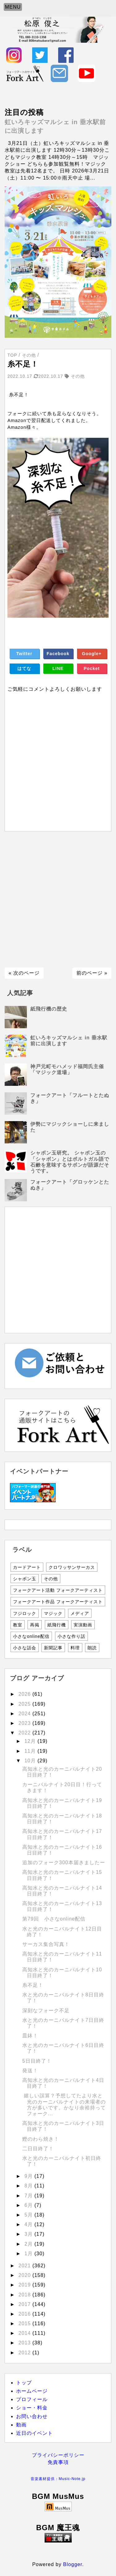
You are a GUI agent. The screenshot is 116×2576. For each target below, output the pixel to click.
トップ (24, 2382)
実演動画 (83, 1624)
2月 (29, 2244)
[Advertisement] (58, 900)
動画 (21, 2424)
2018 (25, 2294)
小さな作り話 (71, 1636)
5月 (29, 2214)
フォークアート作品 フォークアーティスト (58, 1601)
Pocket (92, 668)
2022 (25, 1732)
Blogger (72, 2564)
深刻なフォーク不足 (46, 2010)
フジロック (24, 1613)
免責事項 (58, 2462)
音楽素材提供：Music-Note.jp (58, 2479)
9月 (29, 2176)
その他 (51, 1578)
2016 (25, 2314)
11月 (30, 1751)
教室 (17, 1624)
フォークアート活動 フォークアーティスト (58, 1590)
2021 (25, 2265)
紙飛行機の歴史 (48, 1009)
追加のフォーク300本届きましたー (63, 1862)
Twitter (24, 653)
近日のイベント (34, 2433)
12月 (30, 1741)
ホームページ (32, 2391)
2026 (25, 1694)
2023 (25, 1723)
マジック (53, 1613)
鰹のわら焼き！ (40, 2139)
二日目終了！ (38, 2148)
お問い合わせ (32, 2416)
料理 (75, 1647)
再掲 (34, 1624)
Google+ (91, 653)
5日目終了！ (37, 2061)
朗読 (92, 1647)
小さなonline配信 (31, 1636)
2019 (25, 2284)
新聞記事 (53, 1647)
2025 (25, 1704)
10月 (30, 1760)
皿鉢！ (30, 2035)
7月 (29, 2195)
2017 (25, 2304)
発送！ (30, 2070)
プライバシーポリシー (58, 2455)
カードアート (27, 1567)
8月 (29, 2185)
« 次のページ (24, 973)
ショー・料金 (32, 2407)
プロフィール (32, 2399)
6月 (29, 2205)
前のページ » (91, 973)
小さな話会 (24, 1647)
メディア (80, 1613)
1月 (29, 2253)
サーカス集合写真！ (46, 1944)
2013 (25, 2342)
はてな (24, 668)
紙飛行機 (56, 1624)
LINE (58, 668)
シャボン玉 (24, 1578)
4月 (29, 2224)
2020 (25, 2275)
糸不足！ (32, 1985)
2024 (25, 1713)
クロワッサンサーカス (72, 1567)
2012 (25, 2352)
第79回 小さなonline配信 (54, 1918)
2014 (25, 2333)
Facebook (58, 653)
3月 (29, 2234)
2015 (25, 2323)
